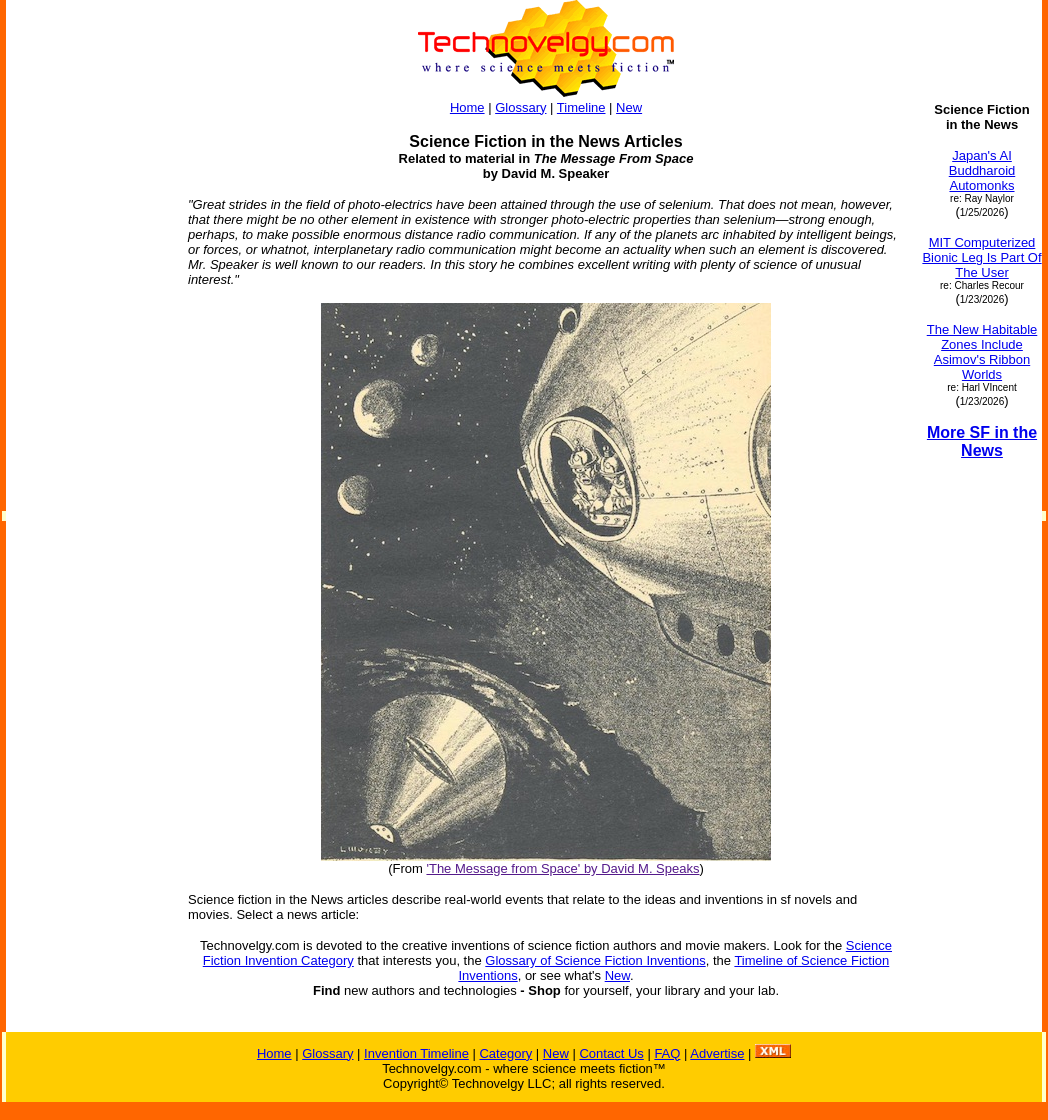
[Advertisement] (88, 402)
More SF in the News (982, 441)
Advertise (717, 1053)
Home (467, 107)
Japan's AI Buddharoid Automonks (982, 170)
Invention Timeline (416, 1053)
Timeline (581, 107)
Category (505, 1053)
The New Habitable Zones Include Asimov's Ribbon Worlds (982, 352)
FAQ (667, 1053)
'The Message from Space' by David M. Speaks (562, 868)
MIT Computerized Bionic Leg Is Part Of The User (981, 257)
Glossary (520, 107)
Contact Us (611, 1053)
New (629, 107)
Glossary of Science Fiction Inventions (595, 960)
